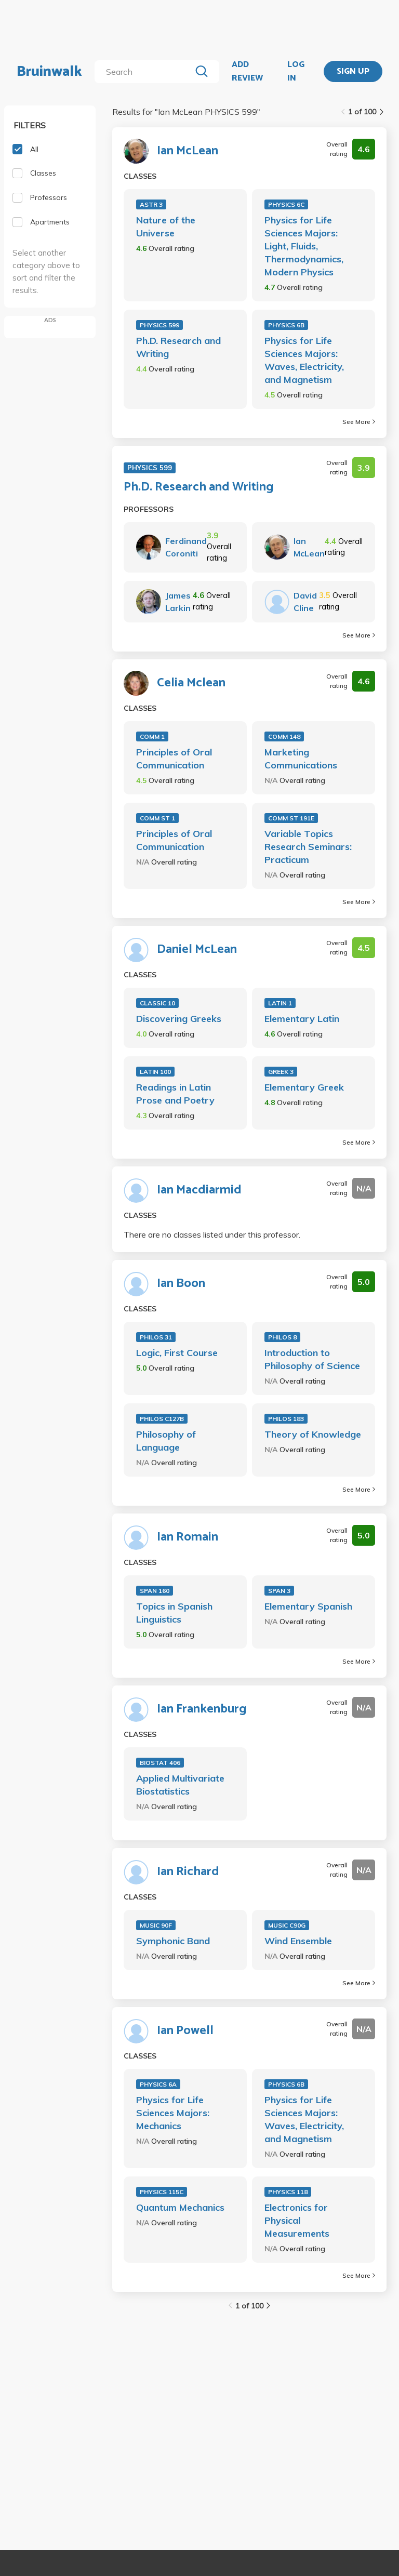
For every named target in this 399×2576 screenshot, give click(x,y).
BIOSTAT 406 (160, 1763)
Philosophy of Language (166, 1440)
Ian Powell (185, 2031)
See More (358, 422)
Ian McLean (187, 151)
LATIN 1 (280, 1003)
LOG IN (295, 71)
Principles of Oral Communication (174, 758)
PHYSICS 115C (161, 2192)
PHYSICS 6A (158, 2084)
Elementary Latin (301, 1019)
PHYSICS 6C (286, 204)
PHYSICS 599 (159, 325)
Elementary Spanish (308, 1606)
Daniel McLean (197, 949)
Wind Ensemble (298, 1941)
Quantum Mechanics (180, 2207)
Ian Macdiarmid (199, 1190)
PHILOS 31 (156, 1337)
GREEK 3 (281, 1071)
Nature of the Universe (165, 226)
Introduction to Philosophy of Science (312, 1359)
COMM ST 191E (291, 818)
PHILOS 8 (282, 1337)
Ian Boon (181, 1283)
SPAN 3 (279, 1591)
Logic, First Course (177, 1353)
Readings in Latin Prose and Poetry (175, 1093)
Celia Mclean (191, 683)
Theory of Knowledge (312, 1434)
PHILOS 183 (286, 1419)
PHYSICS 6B (286, 325)
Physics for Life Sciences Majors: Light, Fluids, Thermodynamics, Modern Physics (303, 246)
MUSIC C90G (286, 1925)
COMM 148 (284, 736)
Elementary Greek (304, 1087)
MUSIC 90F (156, 1925)
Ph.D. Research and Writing (178, 347)
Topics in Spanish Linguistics (174, 1612)
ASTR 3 (151, 204)
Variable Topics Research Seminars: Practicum (308, 847)
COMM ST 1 (157, 818)
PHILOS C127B (162, 1419)
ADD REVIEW (247, 71)
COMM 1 (152, 736)
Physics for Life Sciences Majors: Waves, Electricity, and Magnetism (304, 360)
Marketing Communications (300, 758)
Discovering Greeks (178, 1019)
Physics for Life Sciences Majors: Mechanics (172, 2113)
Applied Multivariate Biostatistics (180, 1784)
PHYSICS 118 (288, 2192)
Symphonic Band (173, 1941)
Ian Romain (187, 1537)
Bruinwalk (49, 71)
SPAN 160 (154, 1591)
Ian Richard (188, 1872)
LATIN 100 (155, 1071)
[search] (144, 71)
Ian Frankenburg (201, 1709)
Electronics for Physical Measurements (296, 2220)
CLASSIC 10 (157, 1003)
